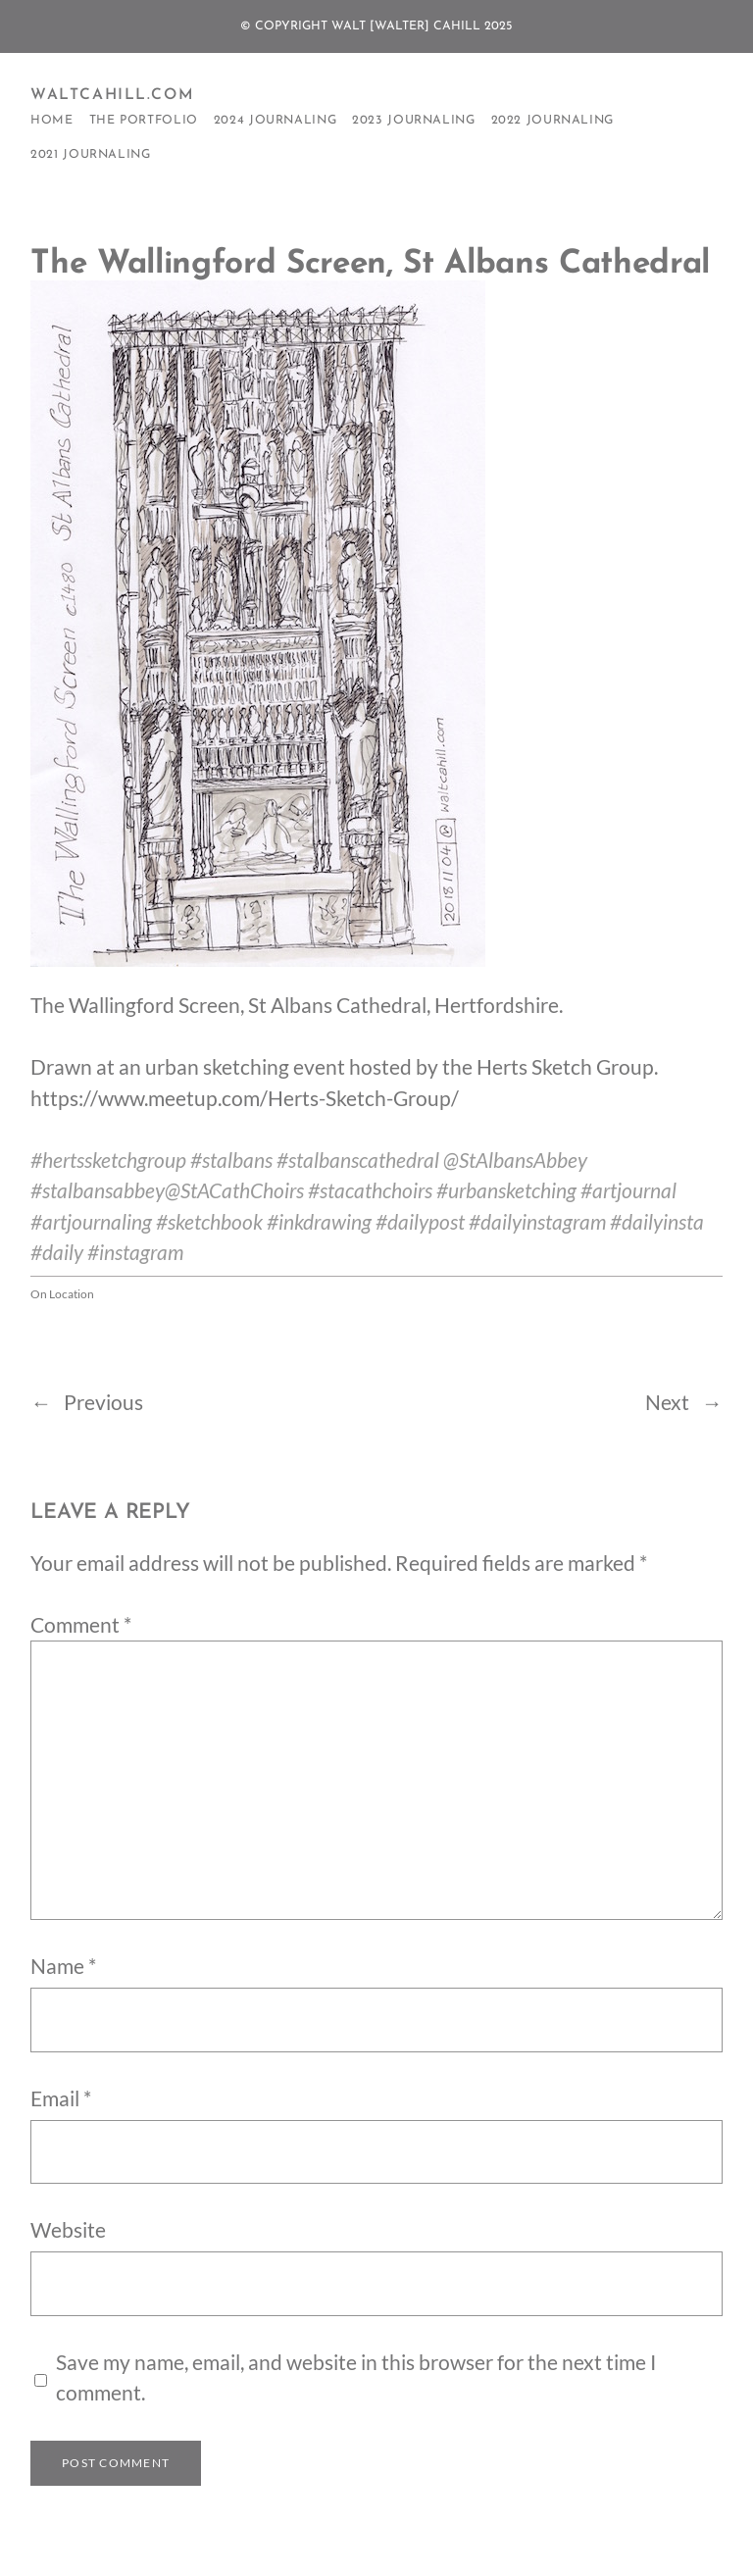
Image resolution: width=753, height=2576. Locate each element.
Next (667, 1402)
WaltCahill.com (112, 95)
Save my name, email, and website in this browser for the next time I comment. (356, 2377)
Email (60, 2098)
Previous (103, 1402)
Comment (80, 1625)
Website (68, 2230)
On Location (62, 1294)
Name (63, 1966)
